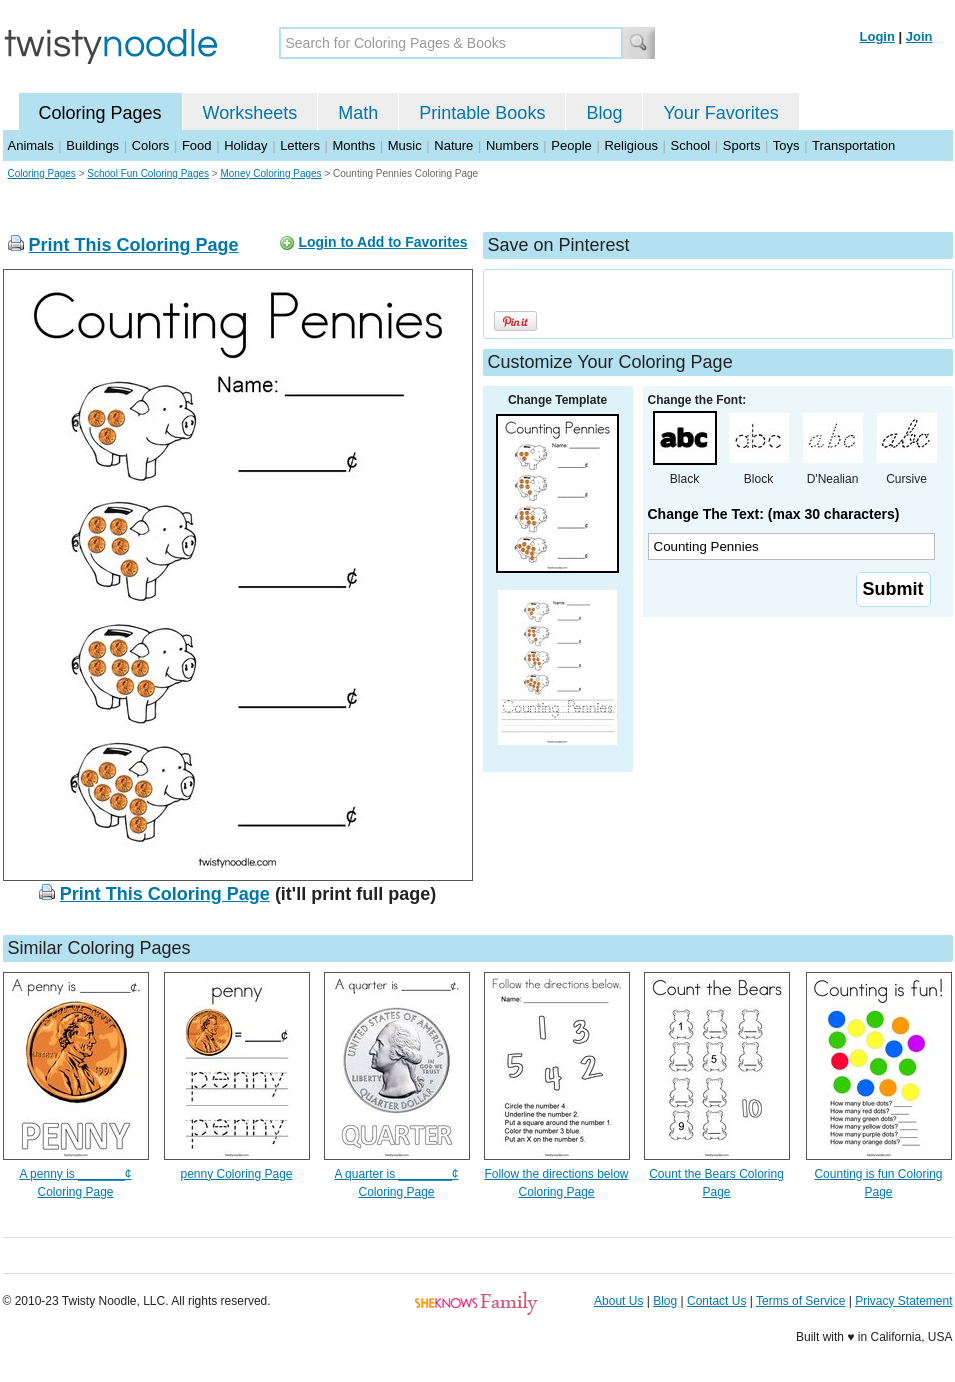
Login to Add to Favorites (382, 242)
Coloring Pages (100, 113)
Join (919, 36)
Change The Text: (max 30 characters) (774, 514)
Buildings (92, 145)
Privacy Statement (903, 1301)
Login (877, 36)
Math (358, 113)
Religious (630, 145)
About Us (618, 1301)
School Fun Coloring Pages (148, 173)
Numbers (512, 145)
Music (405, 145)
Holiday (245, 145)
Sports (742, 145)
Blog (604, 113)
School (691, 145)
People (571, 145)
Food (197, 145)
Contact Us (716, 1301)
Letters (300, 145)
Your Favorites (720, 113)
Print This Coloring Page (134, 245)
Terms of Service (800, 1301)
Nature (453, 145)
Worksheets (250, 113)
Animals (31, 145)
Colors (151, 145)
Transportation (853, 145)
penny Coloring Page (236, 1174)
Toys (786, 145)
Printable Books (482, 113)
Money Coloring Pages (270, 173)
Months (354, 145)
